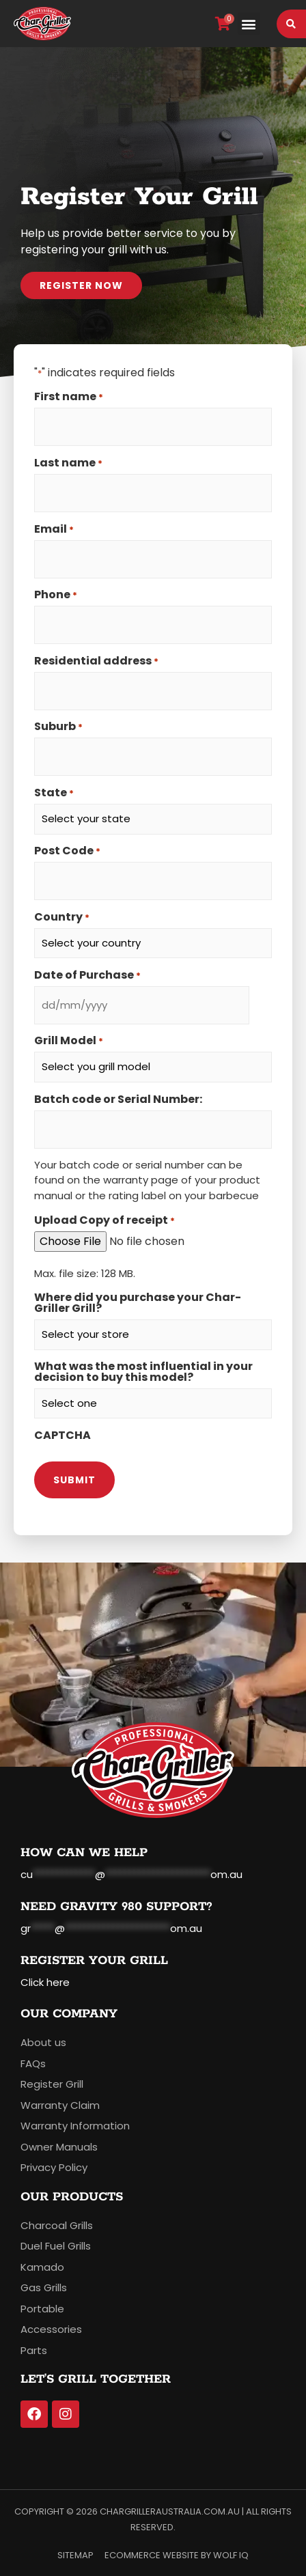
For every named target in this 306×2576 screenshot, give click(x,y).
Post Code (67, 850)
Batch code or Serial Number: (118, 1099)
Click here (45, 1982)
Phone (55, 594)
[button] (249, 23)
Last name (68, 463)
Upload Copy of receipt (104, 1220)
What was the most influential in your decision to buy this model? (143, 1372)
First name (68, 396)
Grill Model (68, 1040)
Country (61, 917)
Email (54, 529)
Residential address (96, 661)
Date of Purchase (87, 975)
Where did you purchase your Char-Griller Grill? (137, 1303)
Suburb (58, 726)
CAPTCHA (62, 1435)
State (54, 792)
